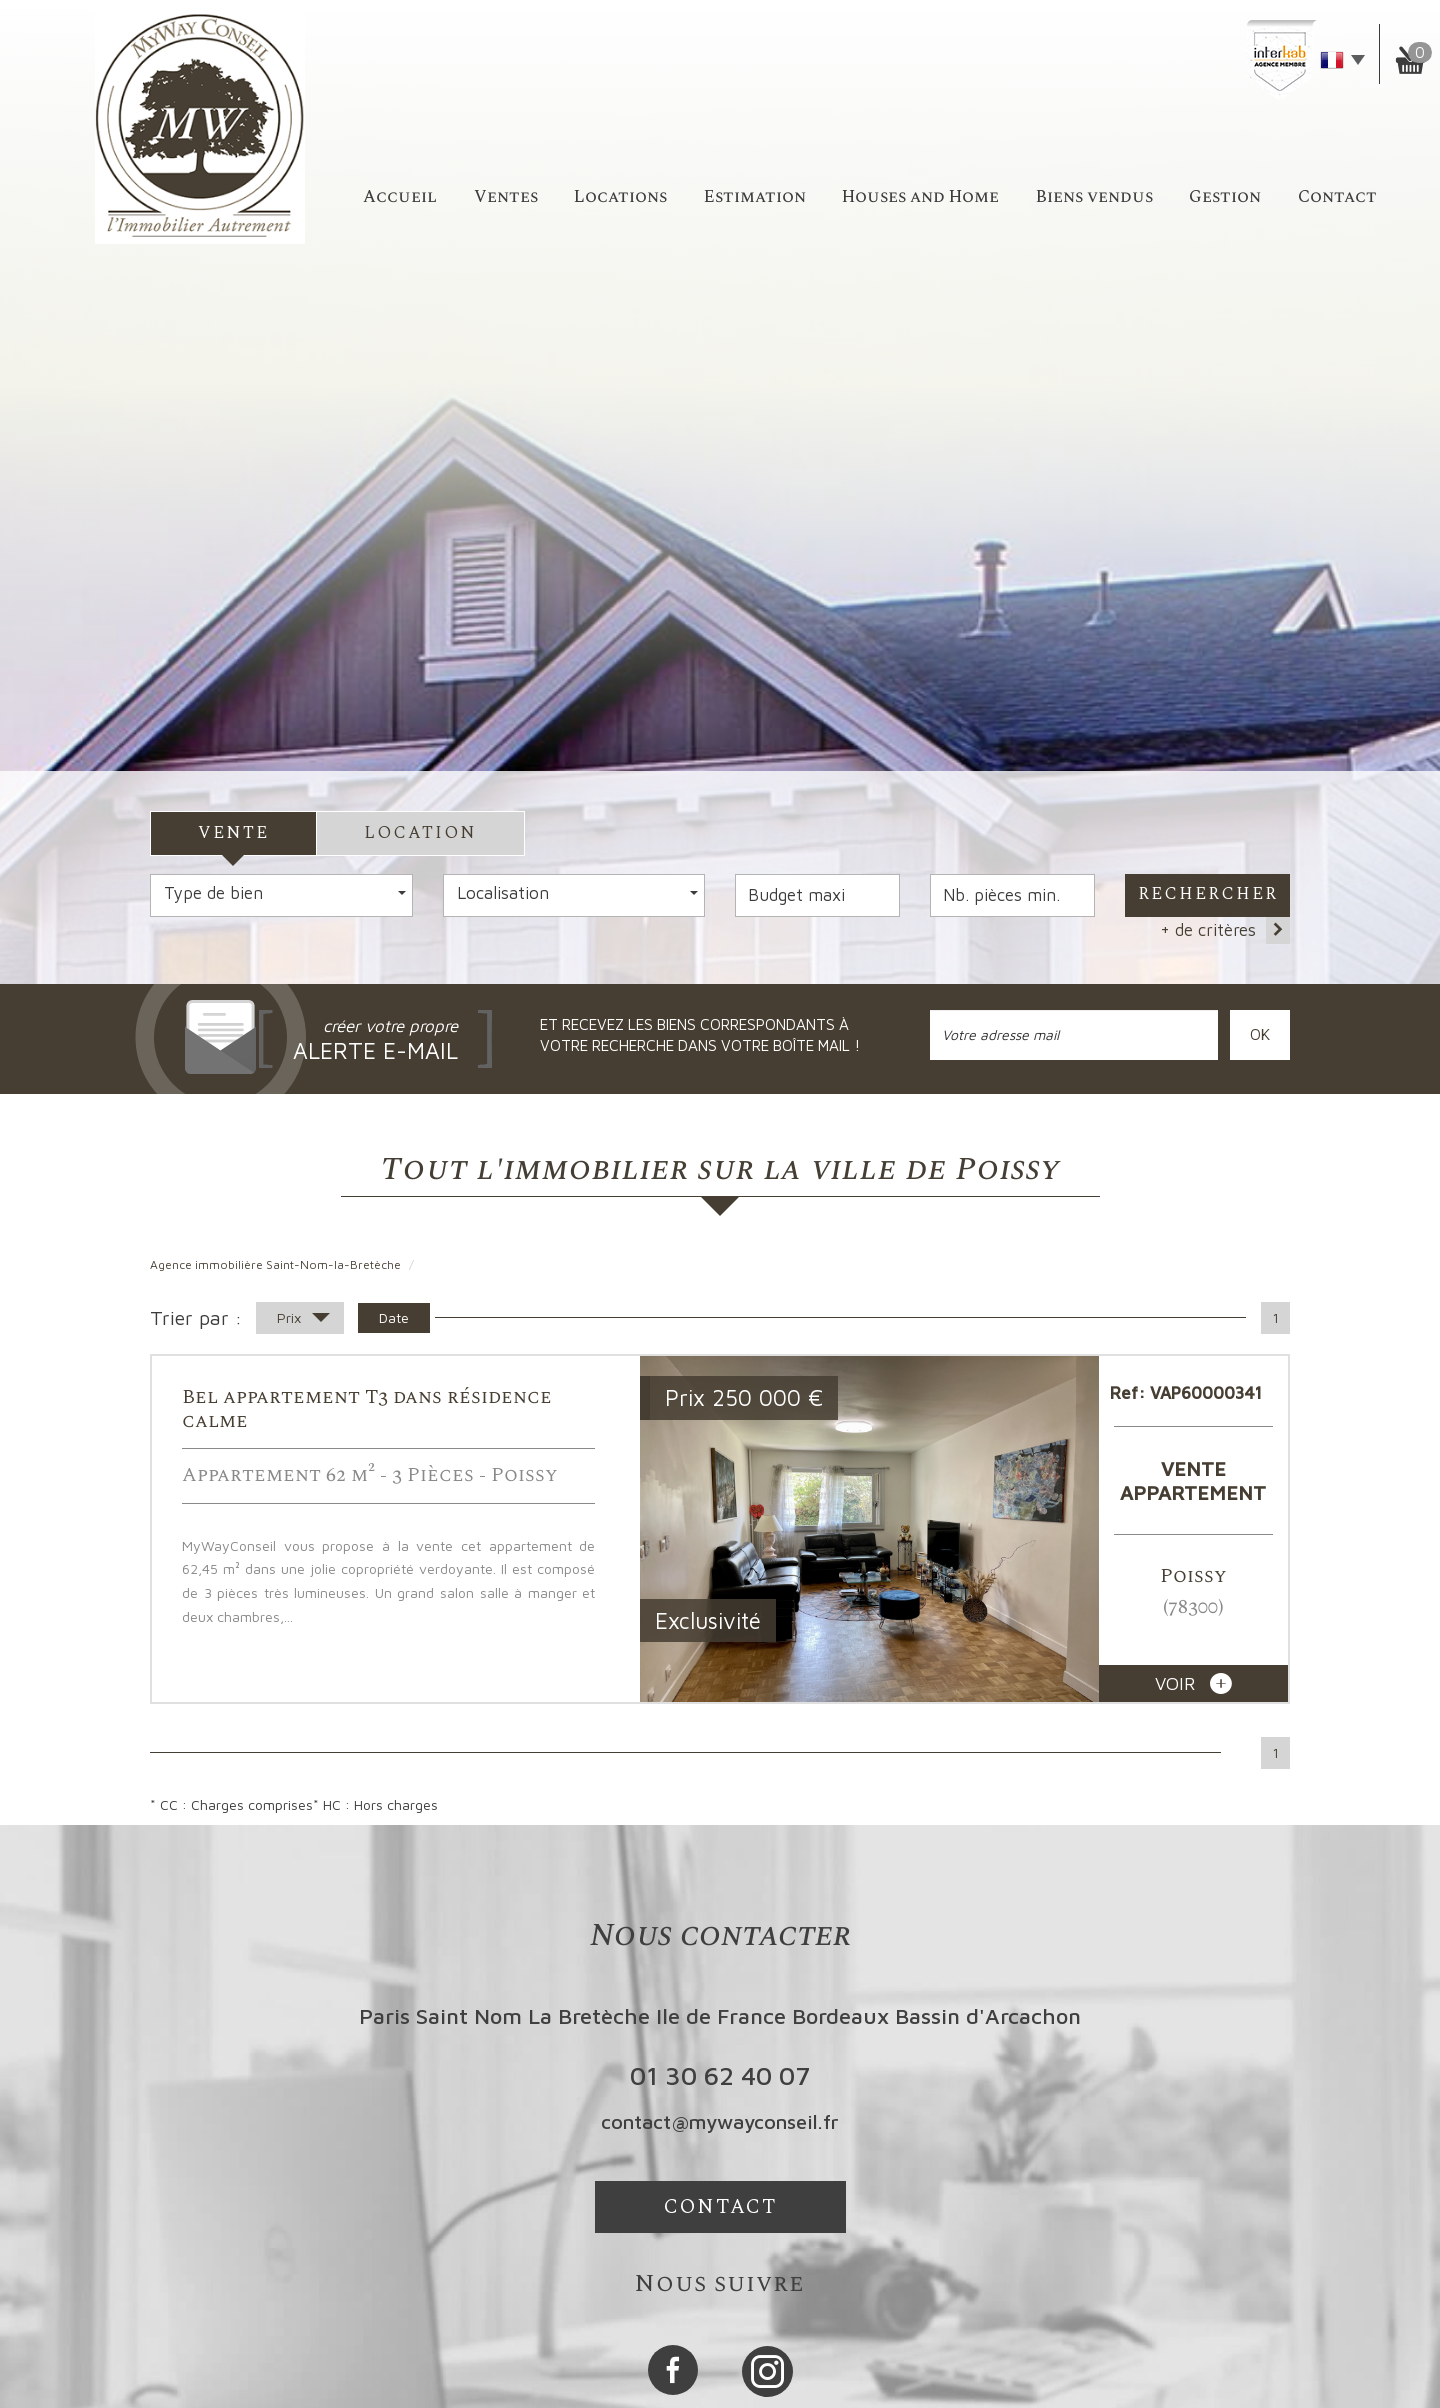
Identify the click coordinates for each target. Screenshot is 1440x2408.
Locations (620, 197)
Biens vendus (1094, 197)
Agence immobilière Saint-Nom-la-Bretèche (275, 1264)
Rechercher (1208, 894)
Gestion (1225, 197)
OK (1260, 1034)
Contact (1337, 197)
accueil (400, 197)
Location (420, 833)
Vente (233, 833)
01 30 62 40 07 (720, 2075)
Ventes (506, 197)
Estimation (755, 197)
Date (394, 1317)
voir (1193, 1683)
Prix (303, 1320)
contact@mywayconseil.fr (720, 2121)
